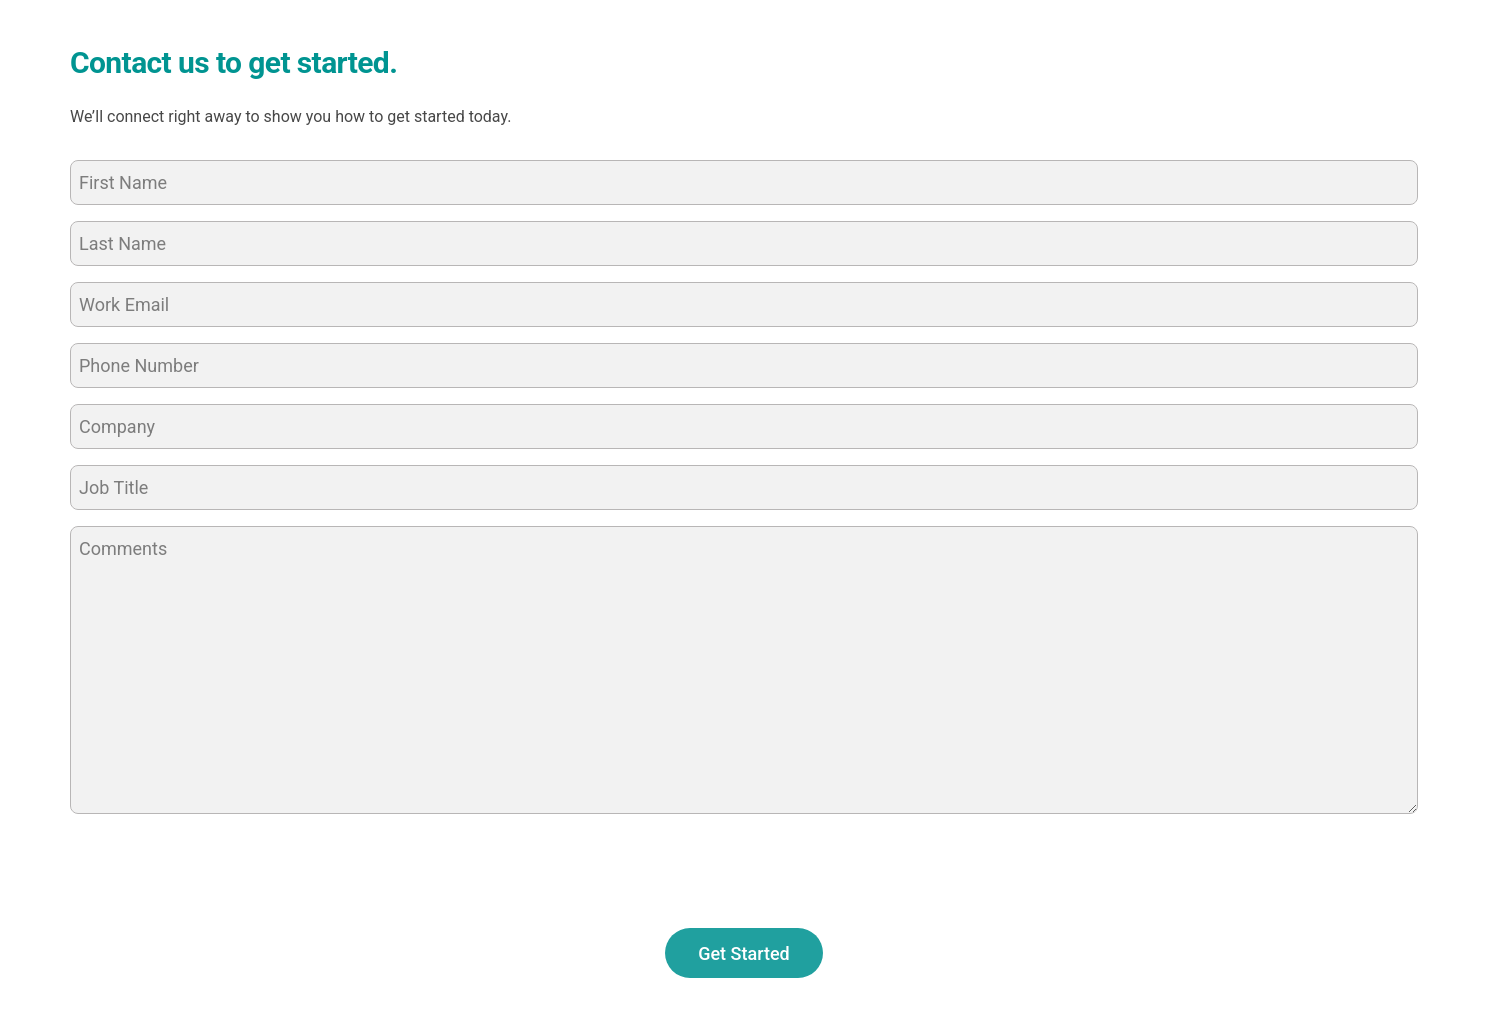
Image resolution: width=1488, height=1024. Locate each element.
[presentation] (222, 869)
